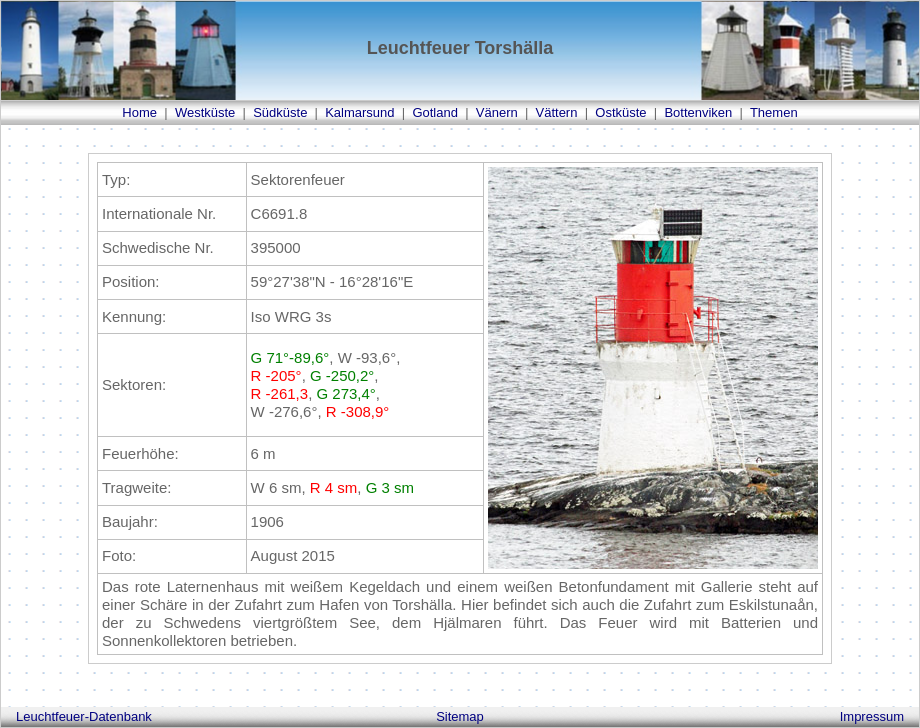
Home (139, 112)
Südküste (280, 112)
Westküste (205, 112)
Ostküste (620, 112)
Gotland (435, 112)
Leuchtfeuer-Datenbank (84, 716)
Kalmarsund (359, 112)
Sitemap (460, 716)
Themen (774, 112)
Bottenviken (698, 112)
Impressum (872, 716)
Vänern (497, 112)
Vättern (557, 112)
